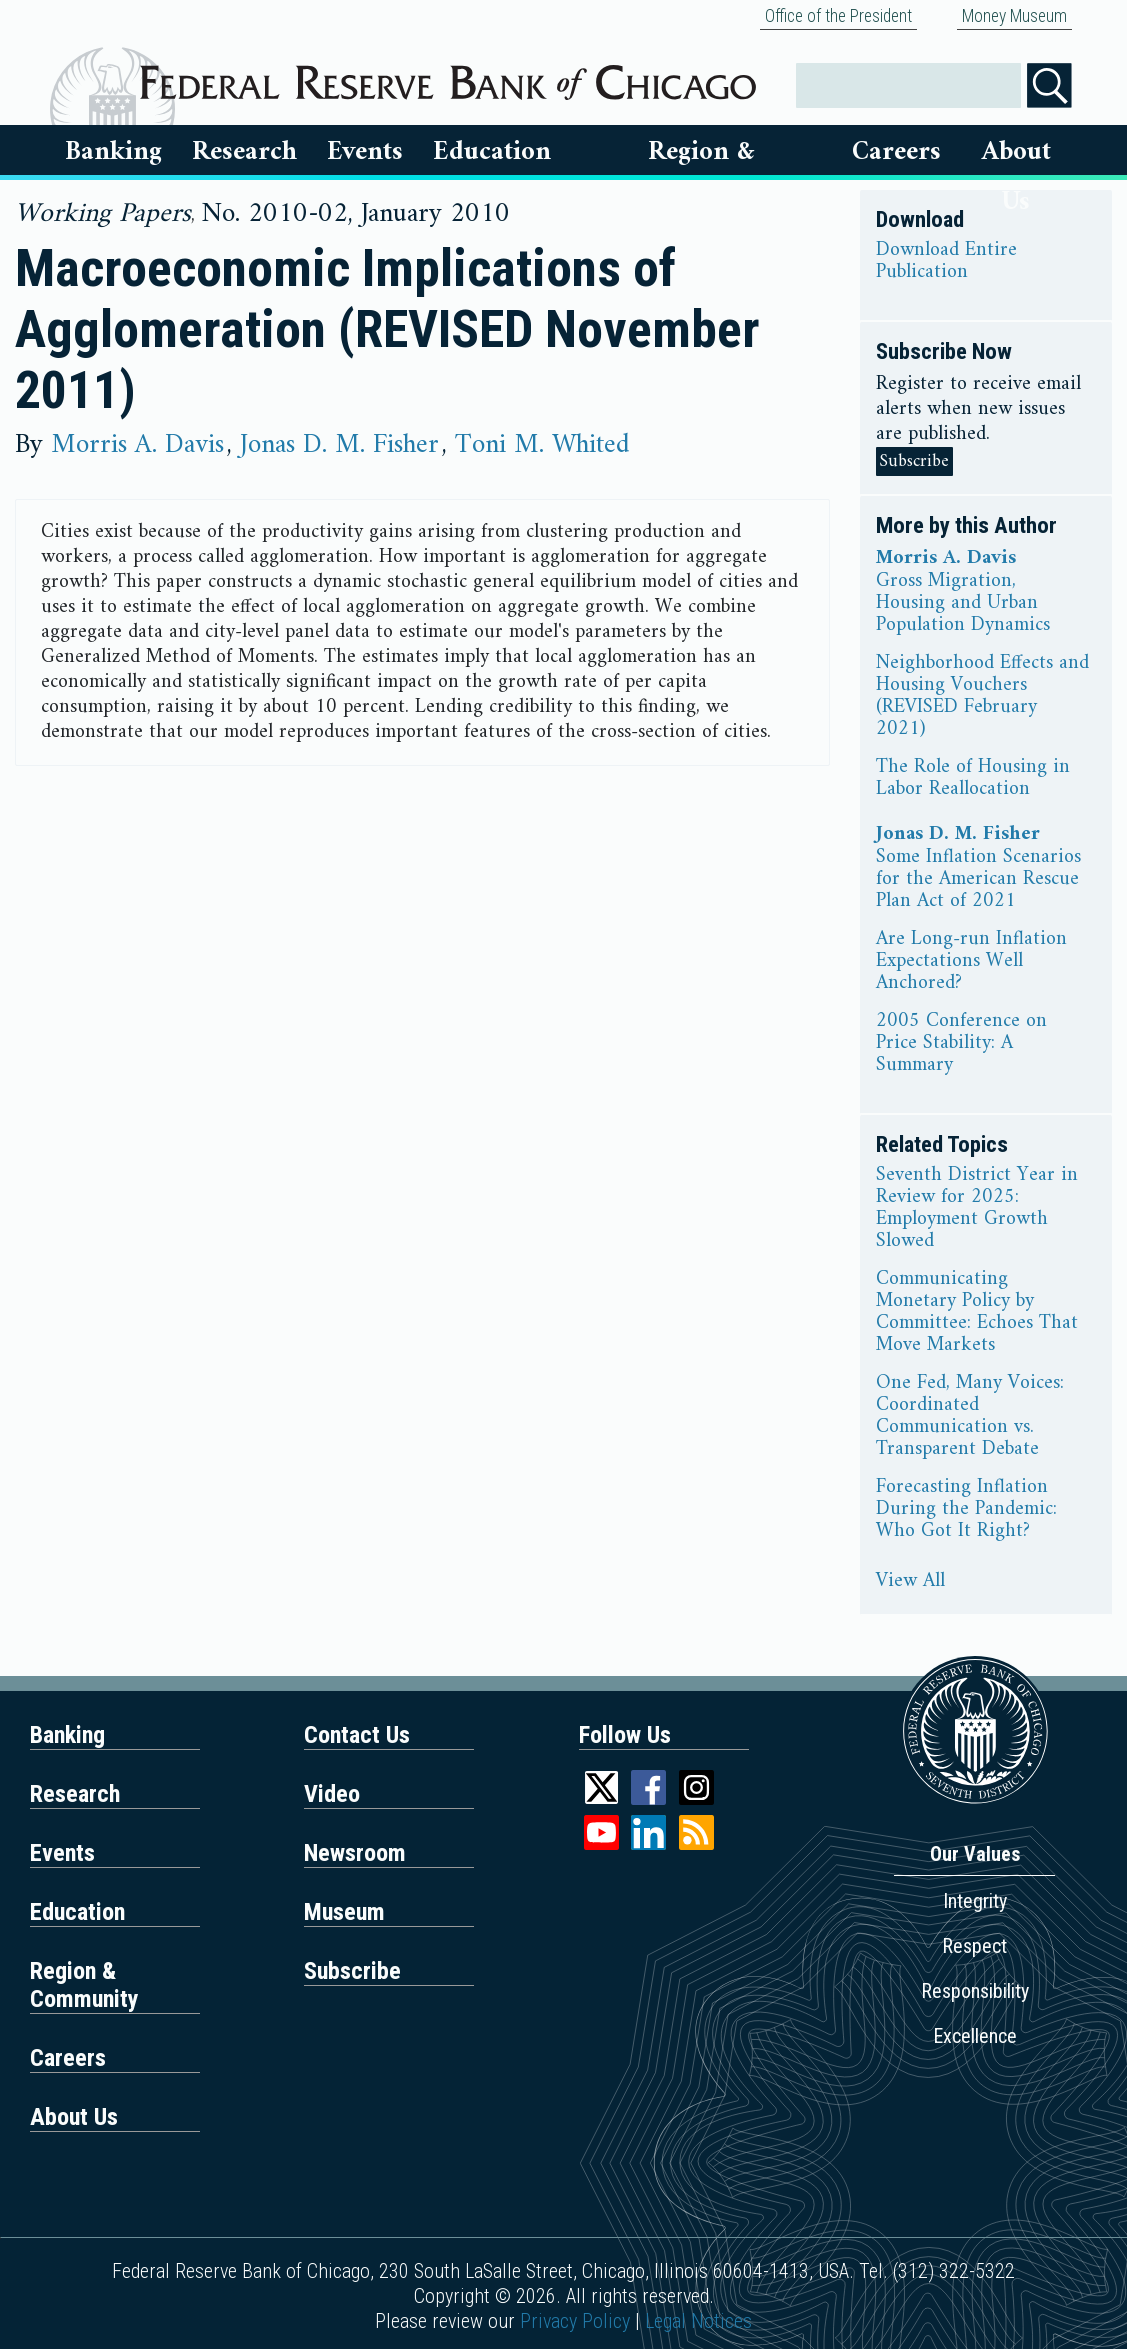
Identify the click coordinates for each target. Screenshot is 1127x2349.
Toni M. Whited (542, 445)
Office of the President (838, 16)
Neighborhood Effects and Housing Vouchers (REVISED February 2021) (982, 697)
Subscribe (914, 461)
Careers (896, 152)
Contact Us (357, 1735)
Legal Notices (698, 2321)
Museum (344, 1912)
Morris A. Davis (137, 445)
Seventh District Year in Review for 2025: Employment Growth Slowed (977, 1209)
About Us (1016, 152)
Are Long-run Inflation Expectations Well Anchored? (971, 962)
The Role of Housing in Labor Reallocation (973, 779)
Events (365, 152)
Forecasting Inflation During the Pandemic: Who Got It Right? (966, 1510)
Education (492, 152)
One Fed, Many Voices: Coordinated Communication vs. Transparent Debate (970, 1417)
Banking (113, 152)
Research (244, 152)
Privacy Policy (575, 2321)
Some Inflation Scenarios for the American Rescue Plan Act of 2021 (978, 880)
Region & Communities (701, 152)
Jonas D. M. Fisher (339, 445)
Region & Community (84, 1985)
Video (332, 1794)
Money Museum (1014, 16)
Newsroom (355, 1853)
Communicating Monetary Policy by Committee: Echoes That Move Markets (977, 1313)
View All (910, 1582)
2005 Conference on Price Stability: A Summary (961, 1044)
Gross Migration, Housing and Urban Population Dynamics (963, 604)
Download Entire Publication (946, 262)
